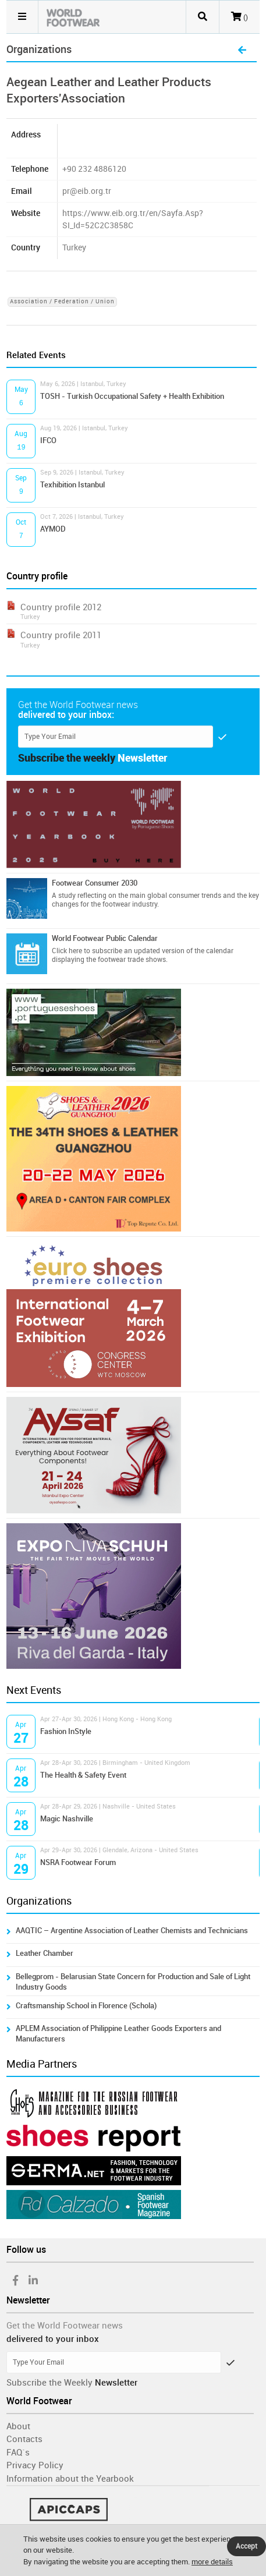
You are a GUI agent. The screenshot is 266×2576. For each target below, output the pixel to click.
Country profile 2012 (60, 607)
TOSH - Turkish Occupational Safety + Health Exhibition (132, 396)
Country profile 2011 (60, 635)
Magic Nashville (66, 1818)
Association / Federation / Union (62, 301)
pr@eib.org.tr (86, 191)
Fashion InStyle (65, 1731)
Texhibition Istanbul (72, 484)
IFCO (48, 440)
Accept (246, 2546)
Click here (67, 951)
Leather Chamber (44, 1953)
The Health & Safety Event (83, 1775)
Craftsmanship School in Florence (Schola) (86, 2005)
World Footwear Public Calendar (105, 938)
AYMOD (53, 529)
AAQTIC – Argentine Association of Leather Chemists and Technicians (132, 1930)
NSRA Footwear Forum (78, 1862)
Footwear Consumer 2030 (94, 883)
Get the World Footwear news (64, 2325)
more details (212, 2561)
